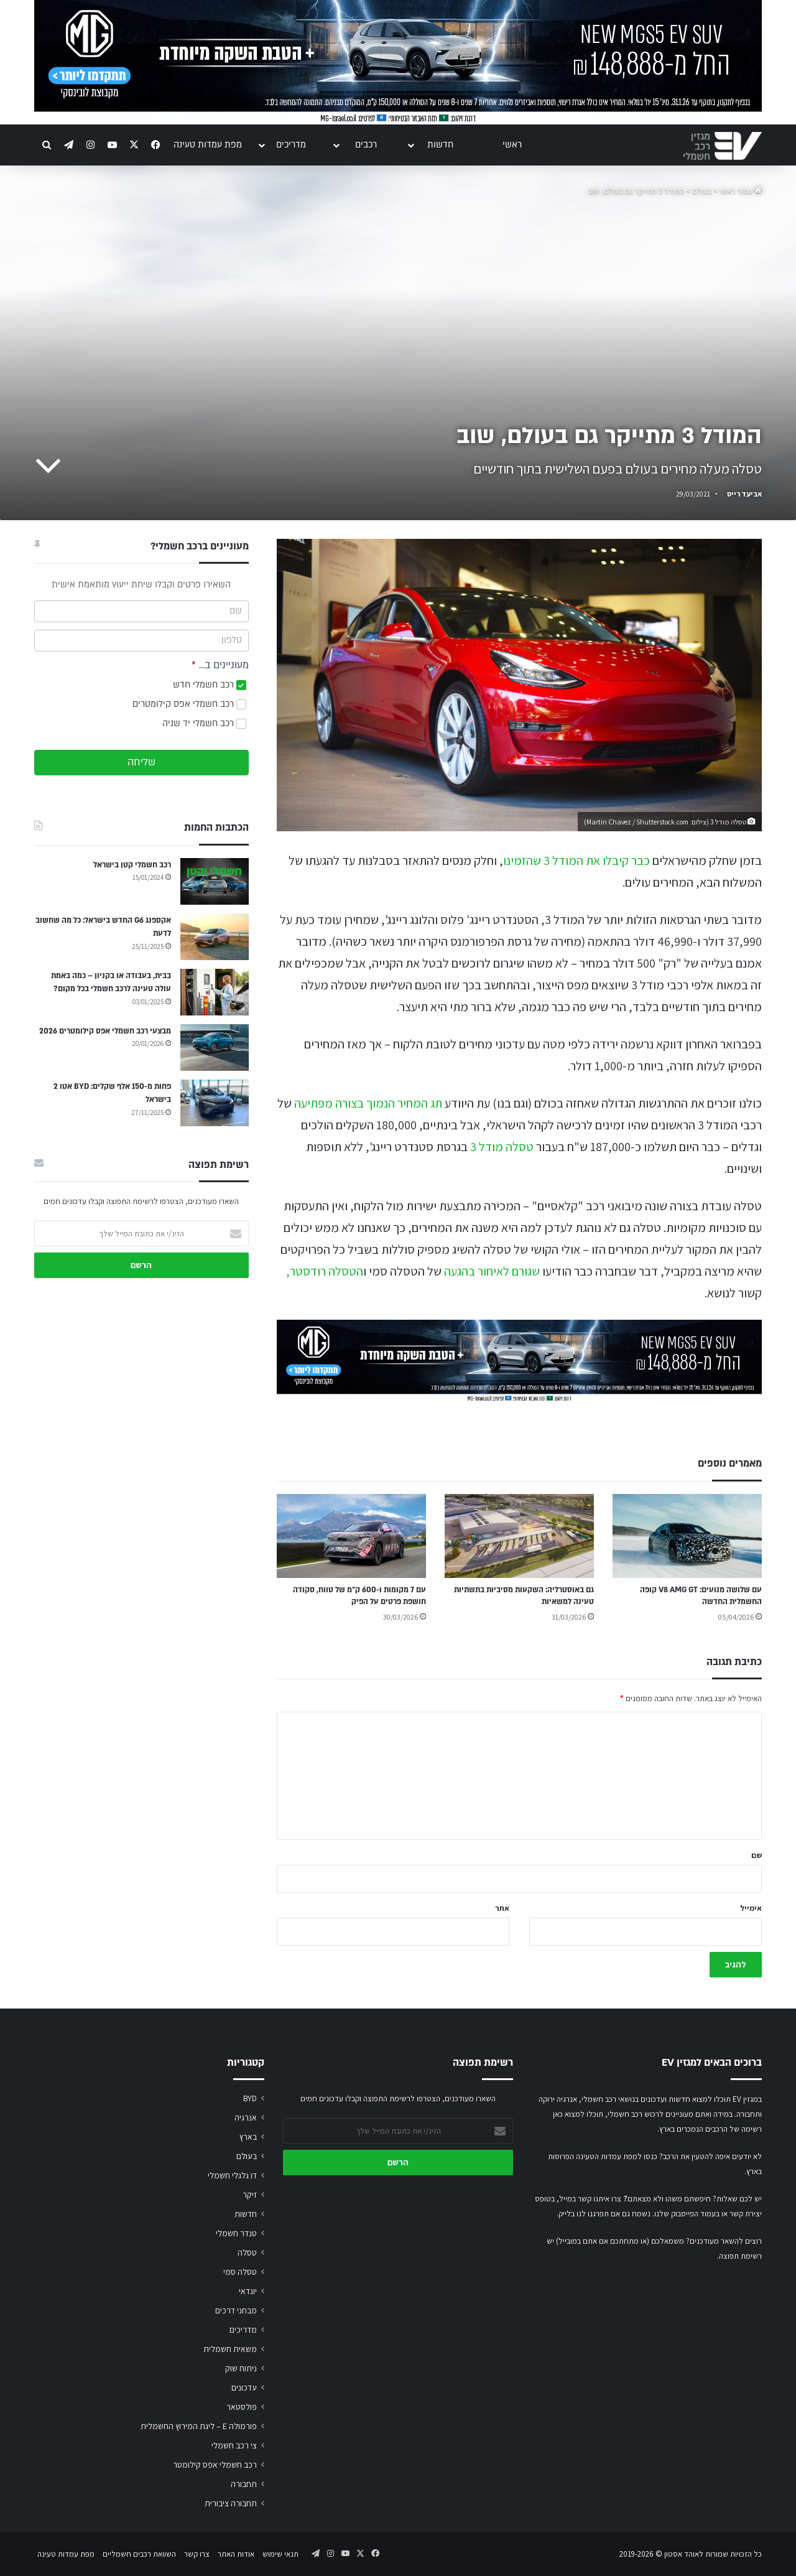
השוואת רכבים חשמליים (139, 2554)
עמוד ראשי (741, 190)
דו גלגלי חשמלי (232, 2175)
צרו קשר (197, 2554)
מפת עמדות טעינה (208, 145)
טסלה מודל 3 (502, 1147)
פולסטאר (241, 2406)
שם (756, 1855)
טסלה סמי (240, 2271)
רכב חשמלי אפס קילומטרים (189, 704)
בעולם (701, 190)
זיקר (250, 2194)
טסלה (247, 2252)
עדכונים (244, 2387)
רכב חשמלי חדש (209, 685)
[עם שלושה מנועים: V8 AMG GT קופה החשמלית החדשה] (687, 1536)
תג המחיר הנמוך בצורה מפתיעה (368, 1103)
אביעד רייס (744, 493)
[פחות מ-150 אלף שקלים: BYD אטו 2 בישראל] (214, 1103)
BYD (250, 2098)
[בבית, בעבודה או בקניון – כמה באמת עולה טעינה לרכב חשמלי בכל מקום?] (214, 992)
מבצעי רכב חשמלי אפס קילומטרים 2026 (105, 1031)
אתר (502, 1908)
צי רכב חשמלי (234, 2445)
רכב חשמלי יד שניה (204, 723)
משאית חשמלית (230, 2348)
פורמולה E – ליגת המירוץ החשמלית (199, 2426)
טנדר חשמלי (236, 2233)
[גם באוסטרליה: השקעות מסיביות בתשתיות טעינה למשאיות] (519, 1536)
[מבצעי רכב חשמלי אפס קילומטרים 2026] (214, 1047)
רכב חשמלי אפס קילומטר (215, 2464)
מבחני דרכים (236, 2310)
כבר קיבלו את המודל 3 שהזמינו (576, 860)
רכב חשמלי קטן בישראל (132, 865)
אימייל (751, 1908)
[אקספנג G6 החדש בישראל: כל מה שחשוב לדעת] (214, 936)
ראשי (512, 145)
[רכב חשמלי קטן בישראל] (214, 881)
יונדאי (248, 2291)
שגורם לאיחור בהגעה (492, 1271)
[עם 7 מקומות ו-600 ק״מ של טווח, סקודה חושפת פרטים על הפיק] (351, 1536)
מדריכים (291, 145)
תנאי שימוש (280, 2554)
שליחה (141, 762)
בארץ (248, 2136)
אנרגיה (245, 2117)
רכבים (366, 145)
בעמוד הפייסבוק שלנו (687, 2213)
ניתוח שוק (241, 2368)
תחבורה (244, 2484)
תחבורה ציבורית (231, 2503)
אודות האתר (236, 2554)
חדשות (440, 145)
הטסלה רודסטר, (324, 1271)
